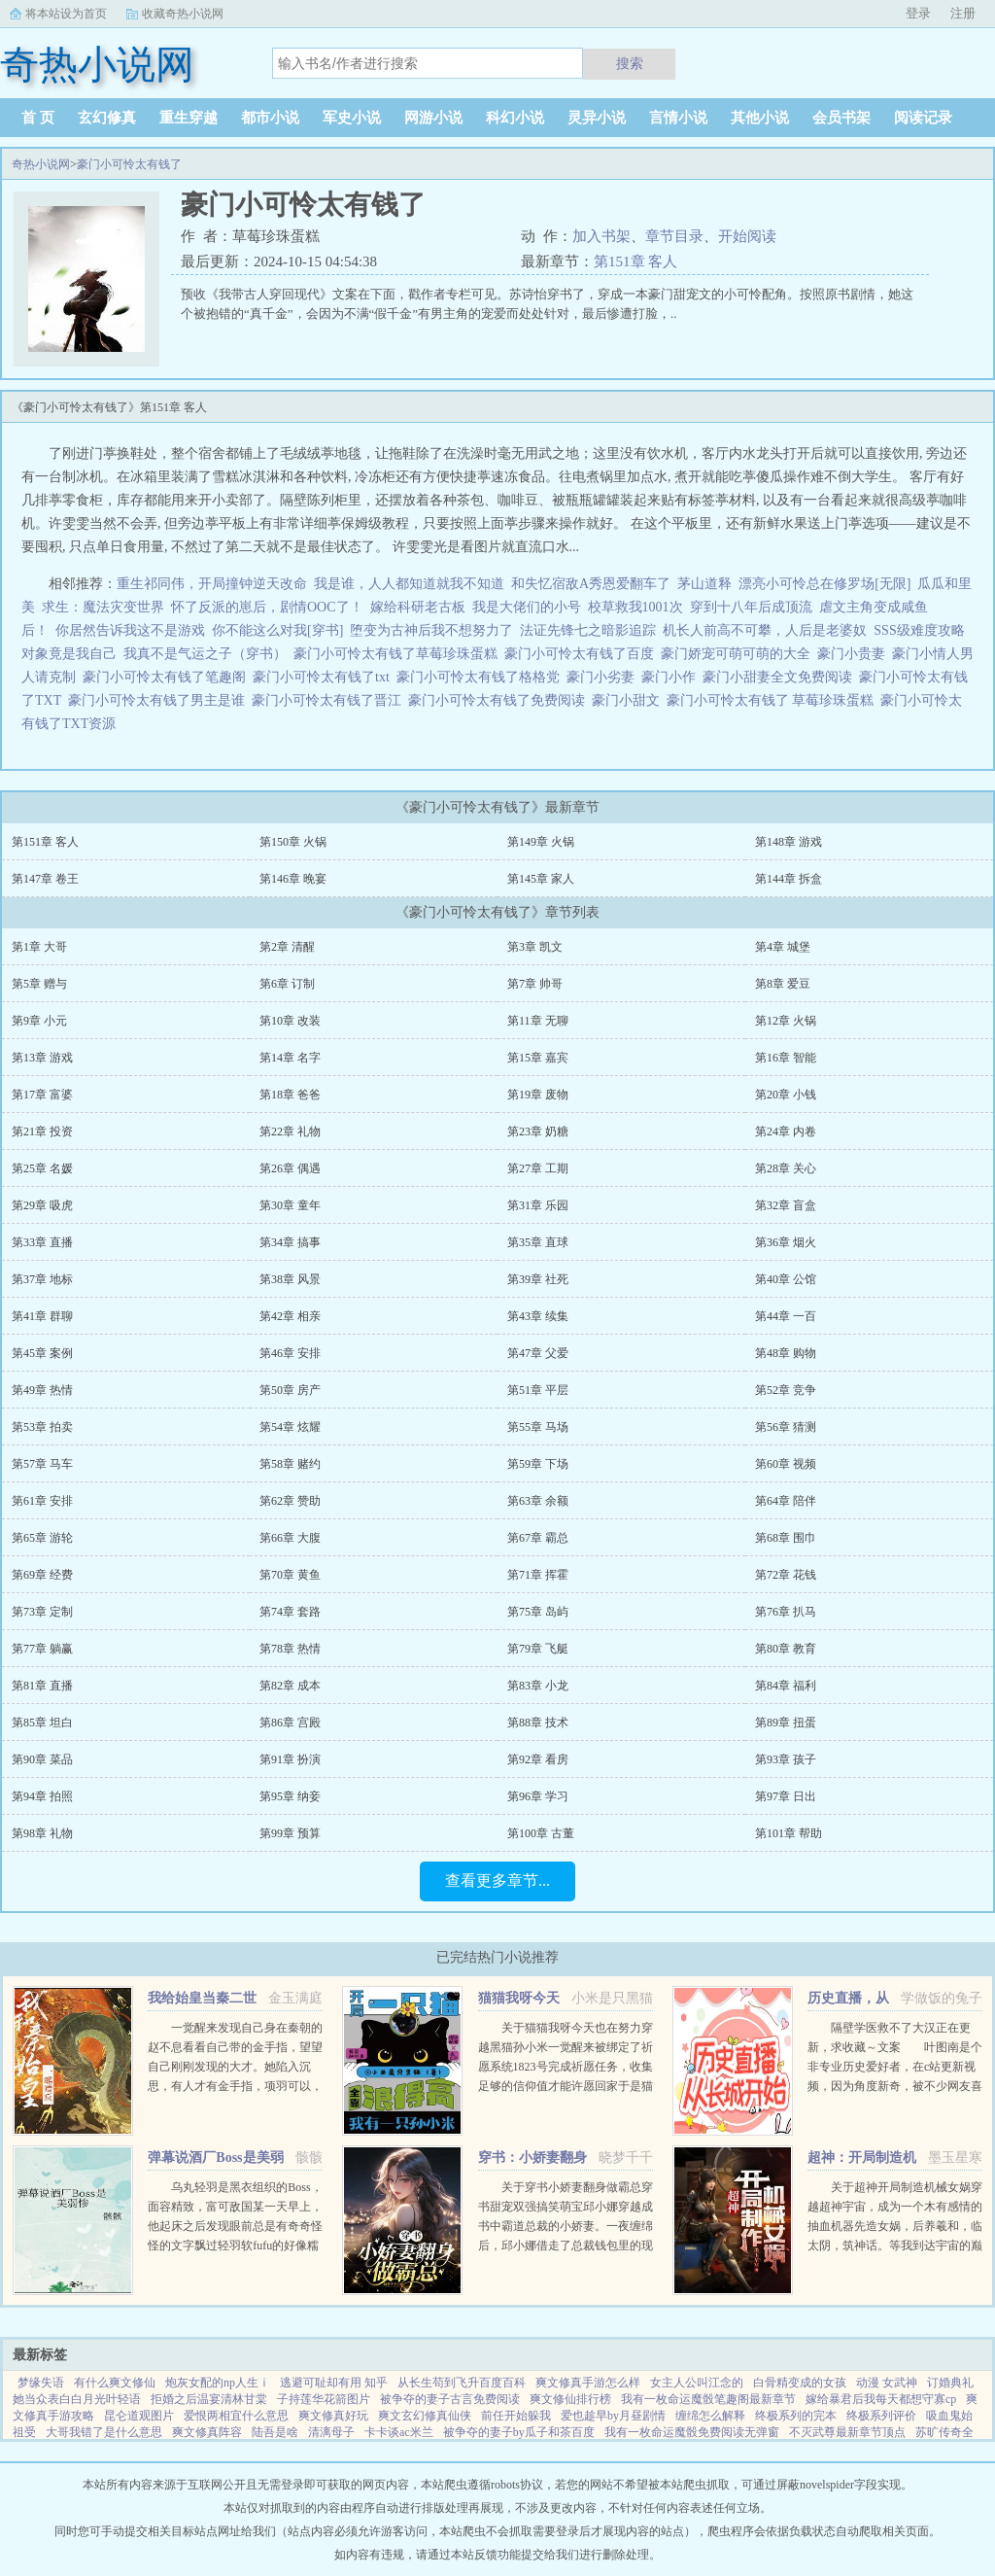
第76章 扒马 (785, 1612)
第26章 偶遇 (290, 1168)
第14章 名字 (290, 1057)
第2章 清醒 (287, 947)
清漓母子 (331, 2432)
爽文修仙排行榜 (570, 2399)
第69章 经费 (42, 1575)
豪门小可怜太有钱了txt (324, 677)
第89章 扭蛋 (785, 1722)
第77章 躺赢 (42, 1648)
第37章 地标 (42, 1279)
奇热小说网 (41, 164)
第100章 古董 (540, 1833)
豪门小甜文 (629, 700)
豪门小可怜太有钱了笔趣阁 (168, 677)
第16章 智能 (785, 1057)
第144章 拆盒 (788, 879)
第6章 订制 (287, 984)
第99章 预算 (290, 1833)
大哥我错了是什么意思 (104, 2432)
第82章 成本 (290, 1685)
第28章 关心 (785, 1168)
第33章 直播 (42, 1242)
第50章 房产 (290, 1390)
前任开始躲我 (516, 2415)
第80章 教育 (785, 1648)
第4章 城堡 (782, 947)
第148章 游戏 (788, 842)
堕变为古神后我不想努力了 (431, 630)
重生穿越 (188, 117)
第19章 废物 (537, 1094)
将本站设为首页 (66, 13)
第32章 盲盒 (785, 1205)
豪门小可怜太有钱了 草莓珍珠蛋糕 (774, 700)
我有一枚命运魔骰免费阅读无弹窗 (691, 2432)
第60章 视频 (785, 1464)
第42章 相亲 (290, 1316)
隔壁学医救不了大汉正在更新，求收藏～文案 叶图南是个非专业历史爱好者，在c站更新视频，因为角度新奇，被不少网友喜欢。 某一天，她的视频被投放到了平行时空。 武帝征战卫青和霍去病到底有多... (894, 2086)
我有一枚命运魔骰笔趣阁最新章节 (708, 2399)
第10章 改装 (290, 1020)
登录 (918, 13)
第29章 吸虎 (42, 1205)
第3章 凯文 (535, 947)
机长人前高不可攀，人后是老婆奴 (765, 630)
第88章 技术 (537, 1722)
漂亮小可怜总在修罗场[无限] (824, 583)
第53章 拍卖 (42, 1427)
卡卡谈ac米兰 (398, 2432)
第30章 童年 (290, 1205)
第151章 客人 (635, 261)
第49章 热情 (42, 1390)
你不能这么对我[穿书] (277, 630)
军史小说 (352, 117)
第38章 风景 (290, 1279)
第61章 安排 (42, 1501)
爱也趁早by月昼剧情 (613, 2415)
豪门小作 (672, 677)
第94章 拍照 (42, 1796)
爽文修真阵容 (207, 2432)
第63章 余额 (537, 1501)
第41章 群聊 (42, 1316)
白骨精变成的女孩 (799, 2382)
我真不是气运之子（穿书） (205, 653)
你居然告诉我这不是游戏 (130, 630)
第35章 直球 (537, 1242)
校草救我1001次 (635, 607)
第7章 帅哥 (535, 984)
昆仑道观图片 (139, 2415)
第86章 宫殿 (290, 1722)
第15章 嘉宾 (537, 1057)
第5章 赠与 (39, 984)
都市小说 (270, 117)
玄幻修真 (107, 117)
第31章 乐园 (537, 1205)
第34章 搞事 (290, 1242)
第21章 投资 (42, 1131)
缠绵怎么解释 (710, 2415)
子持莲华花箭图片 (323, 2399)
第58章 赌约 (290, 1464)
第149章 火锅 (540, 842)
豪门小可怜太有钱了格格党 (481, 677)
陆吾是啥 (275, 2432)
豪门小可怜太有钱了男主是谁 (160, 700)
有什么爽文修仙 (114, 2382)
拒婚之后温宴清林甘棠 (209, 2399)
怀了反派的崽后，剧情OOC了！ (267, 607)
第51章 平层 (537, 1390)
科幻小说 (515, 117)
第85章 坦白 (42, 1722)
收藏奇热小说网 (182, 13)
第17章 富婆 (42, 1094)
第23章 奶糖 (537, 1131)
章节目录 (674, 236)
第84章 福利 (785, 1685)
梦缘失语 (40, 2382)
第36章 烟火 (785, 1242)
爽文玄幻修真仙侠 (424, 2415)
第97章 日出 (785, 1796)
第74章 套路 (290, 1612)
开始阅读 (747, 236)
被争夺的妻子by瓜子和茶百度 (519, 2432)
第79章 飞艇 (537, 1648)
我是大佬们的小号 (526, 607)
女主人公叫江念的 (696, 2382)
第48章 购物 (785, 1353)
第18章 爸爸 (290, 1094)
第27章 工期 (537, 1168)
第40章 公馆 (785, 1279)
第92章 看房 (537, 1759)
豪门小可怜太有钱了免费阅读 (500, 700)
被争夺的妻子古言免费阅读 (450, 2399)
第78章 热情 (290, 1648)
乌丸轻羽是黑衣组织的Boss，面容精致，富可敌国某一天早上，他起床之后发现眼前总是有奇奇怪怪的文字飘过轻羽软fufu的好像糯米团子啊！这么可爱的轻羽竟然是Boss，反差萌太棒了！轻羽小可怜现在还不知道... (235, 2245)
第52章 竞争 (785, 1390)
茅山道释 (704, 583)
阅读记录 (923, 117)
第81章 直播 (42, 1685)
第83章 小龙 (537, 1685)
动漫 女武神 (886, 2382)
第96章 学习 (537, 1796)
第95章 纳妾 (290, 1796)
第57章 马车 (42, 1464)
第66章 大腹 (290, 1538)
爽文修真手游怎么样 (587, 2382)
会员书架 (841, 117)
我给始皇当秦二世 (202, 1998)
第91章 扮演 (290, 1759)
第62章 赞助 (290, 1501)
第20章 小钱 (785, 1094)
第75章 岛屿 (537, 1612)
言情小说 (678, 117)
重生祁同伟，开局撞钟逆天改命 (212, 583)
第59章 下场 (537, 1464)
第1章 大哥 (39, 947)
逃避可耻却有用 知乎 (334, 2382)
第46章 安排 (290, 1353)
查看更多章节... (497, 1880)
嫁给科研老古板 (417, 607)
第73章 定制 (42, 1612)
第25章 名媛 (42, 1168)
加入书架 (601, 236)
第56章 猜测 (785, 1427)
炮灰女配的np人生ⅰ (217, 2382)
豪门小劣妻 (603, 677)
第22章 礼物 (290, 1131)
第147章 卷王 (45, 879)
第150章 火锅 (292, 842)
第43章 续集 (537, 1316)
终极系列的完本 (796, 2415)
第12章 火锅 (785, 1020)
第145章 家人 (540, 879)
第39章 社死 (537, 1279)
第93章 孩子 (785, 1759)
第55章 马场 (537, 1427)
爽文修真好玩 (333, 2415)
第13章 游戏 (42, 1057)
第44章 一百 (785, 1316)
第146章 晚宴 (292, 879)
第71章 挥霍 (537, 1575)
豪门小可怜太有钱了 (129, 164)
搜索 (629, 63)
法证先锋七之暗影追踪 (588, 630)
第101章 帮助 (788, 1833)
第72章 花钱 (785, 1575)
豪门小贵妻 (854, 653)
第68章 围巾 (785, 1538)
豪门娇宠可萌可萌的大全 (739, 653)
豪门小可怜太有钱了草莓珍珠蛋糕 (398, 653)
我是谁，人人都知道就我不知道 (409, 583)
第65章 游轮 (42, 1538)
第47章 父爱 (537, 1353)
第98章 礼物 (42, 1833)
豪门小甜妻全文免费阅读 (781, 677)
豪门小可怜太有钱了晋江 (330, 700)
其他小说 (760, 117)
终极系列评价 (881, 2415)
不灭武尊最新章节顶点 (847, 2432)
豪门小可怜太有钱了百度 (582, 653)
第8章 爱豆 (782, 984)
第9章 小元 (39, 1020)
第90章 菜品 (42, 1759)
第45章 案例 (42, 1353)
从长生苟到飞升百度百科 (461, 2382)
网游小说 (433, 117)
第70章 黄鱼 (290, 1575)
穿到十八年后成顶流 (751, 607)
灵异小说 (596, 117)
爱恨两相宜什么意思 (236, 2415)
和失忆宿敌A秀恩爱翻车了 (590, 583)
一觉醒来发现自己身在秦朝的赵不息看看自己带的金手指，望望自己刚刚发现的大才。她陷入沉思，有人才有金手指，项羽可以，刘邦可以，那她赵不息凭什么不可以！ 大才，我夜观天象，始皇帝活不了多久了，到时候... (235, 2086)
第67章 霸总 (537, 1538)
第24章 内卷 (785, 1131)
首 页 (37, 117)
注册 (963, 13)
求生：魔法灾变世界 (103, 607)
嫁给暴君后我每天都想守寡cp (881, 2399)
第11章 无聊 (537, 1020)
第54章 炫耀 (290, 1427)
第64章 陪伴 (785, 1501)
